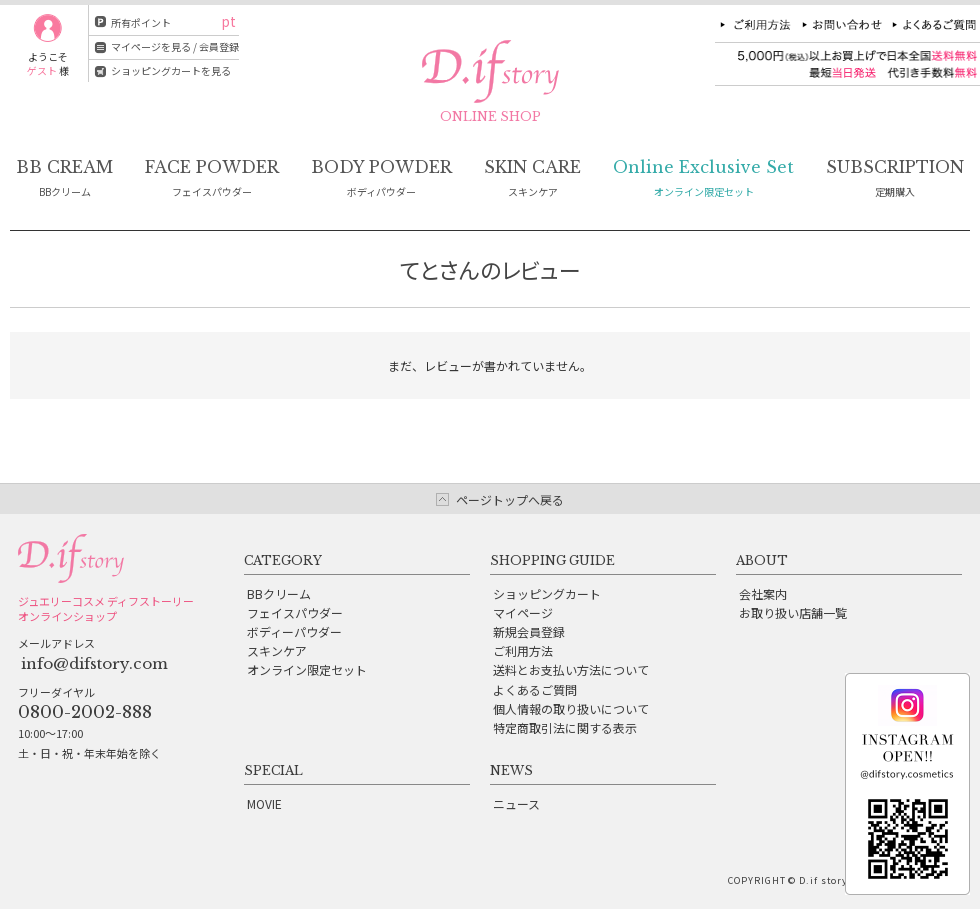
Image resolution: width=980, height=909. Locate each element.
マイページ (523, 612)
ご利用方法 (523, 650)
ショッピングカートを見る (171, 70)
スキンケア (277, 650)
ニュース (516, 803)
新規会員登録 (529, 631)
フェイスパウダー (295, 612)
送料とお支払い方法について (571, 669)
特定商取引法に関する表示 (565, 727)
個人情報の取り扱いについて (571, 708)
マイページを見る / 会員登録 (175, 46)
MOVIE (264, 803)
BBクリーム (279, 593)
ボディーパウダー (294, 631)
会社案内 (763, 593)
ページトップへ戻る (510, 499)
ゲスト (42, 70)
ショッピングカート (547, 593)
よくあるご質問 (535, 689)
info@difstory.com (94, 663)
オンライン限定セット (307, 669)
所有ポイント (141, 22)
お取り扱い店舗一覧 (793, 612)
